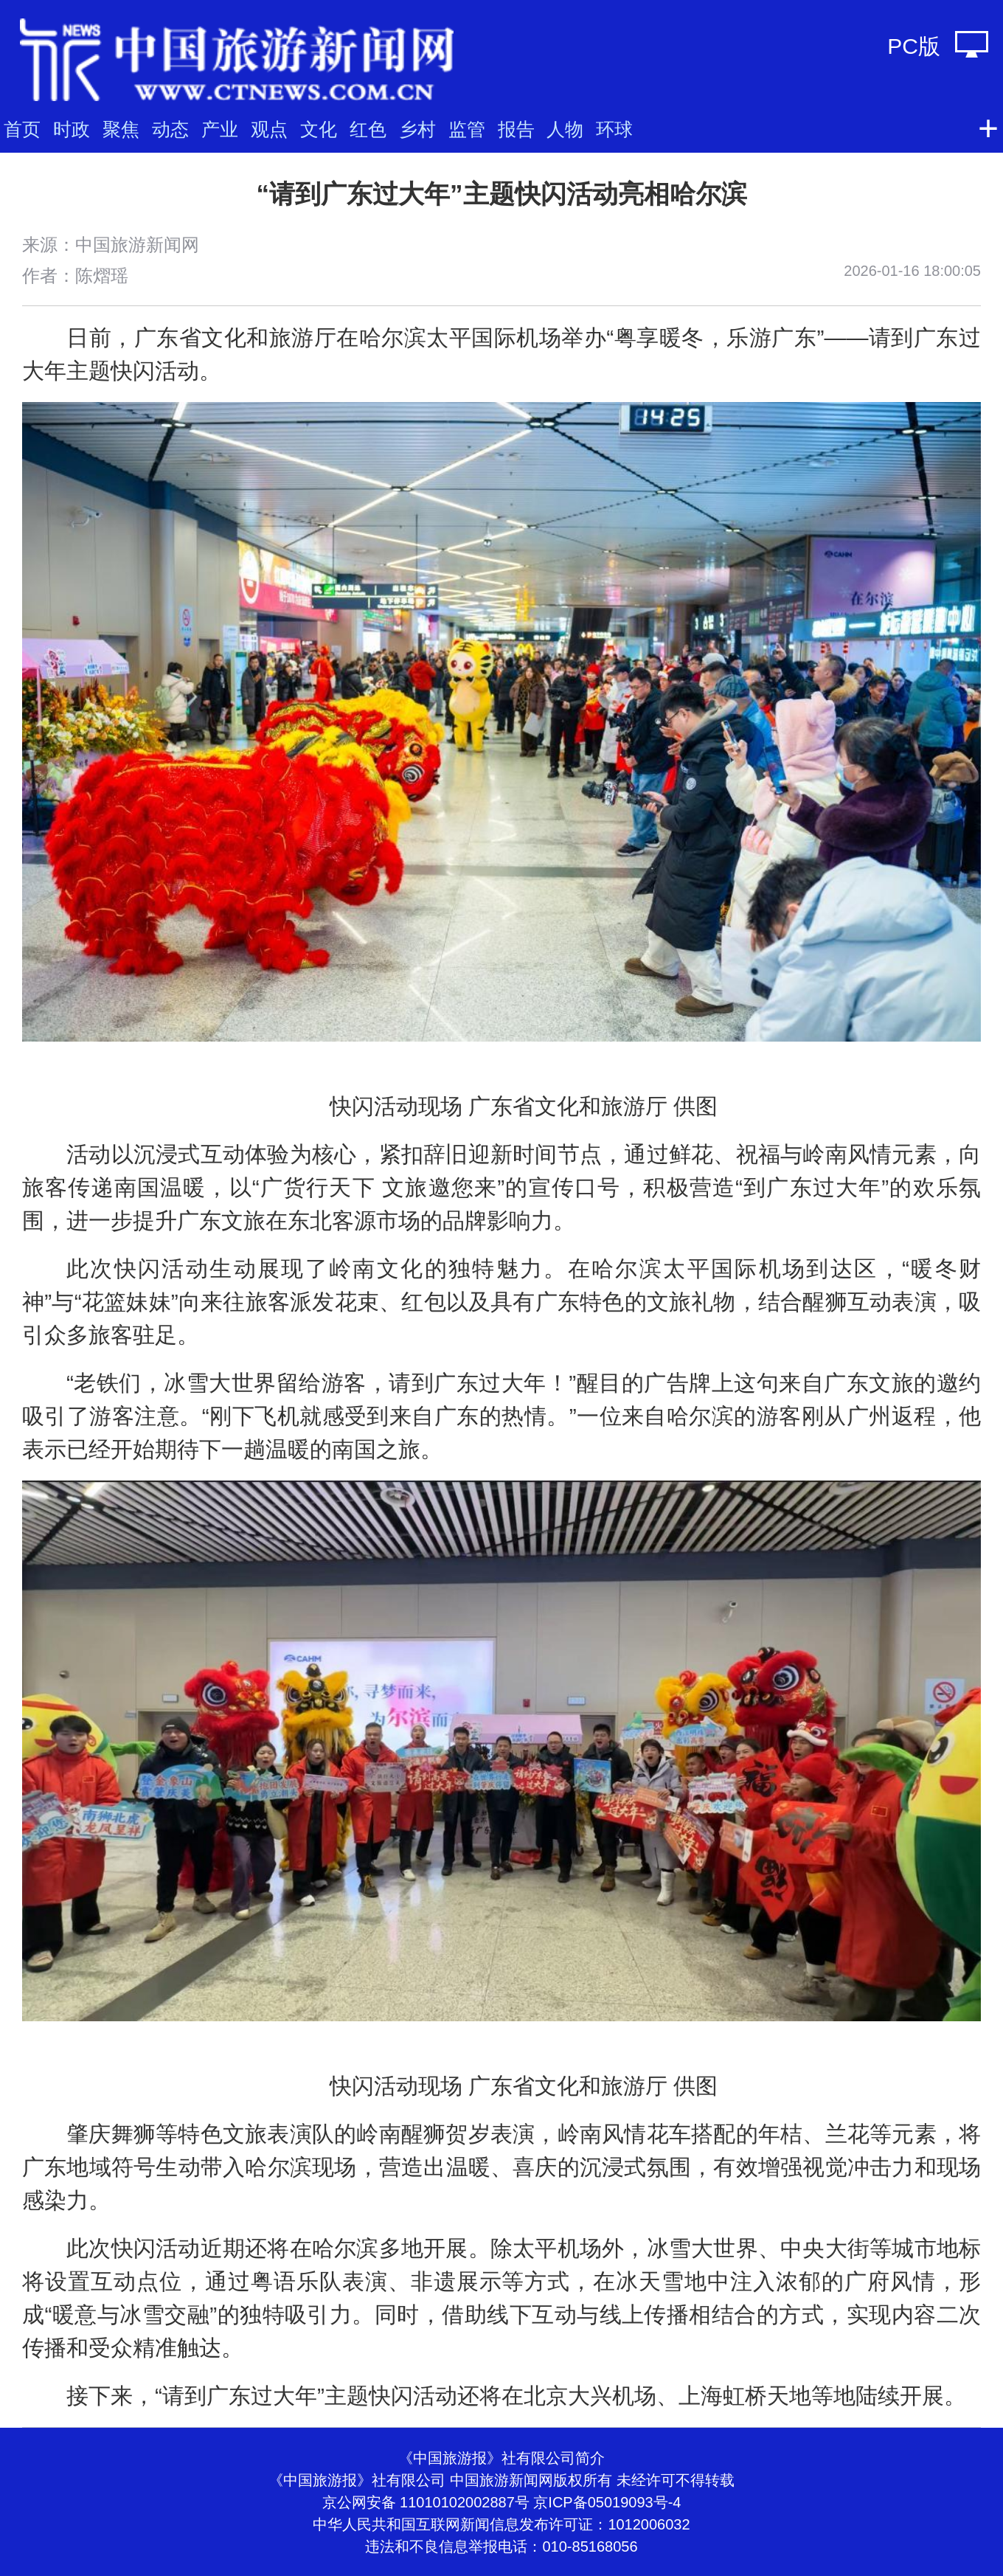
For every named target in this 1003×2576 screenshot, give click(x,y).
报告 (516, 129)
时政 (71, 129)
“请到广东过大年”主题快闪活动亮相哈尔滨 (502, 193)
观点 (269, 129)
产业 (219, 129)
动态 (170, 129)
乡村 (417, 129)
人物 (564, 129)
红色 (368, 129)
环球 (614, 129)
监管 (466, 129)
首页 (22, 129)
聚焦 (121, 129)
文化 (318, 129)
